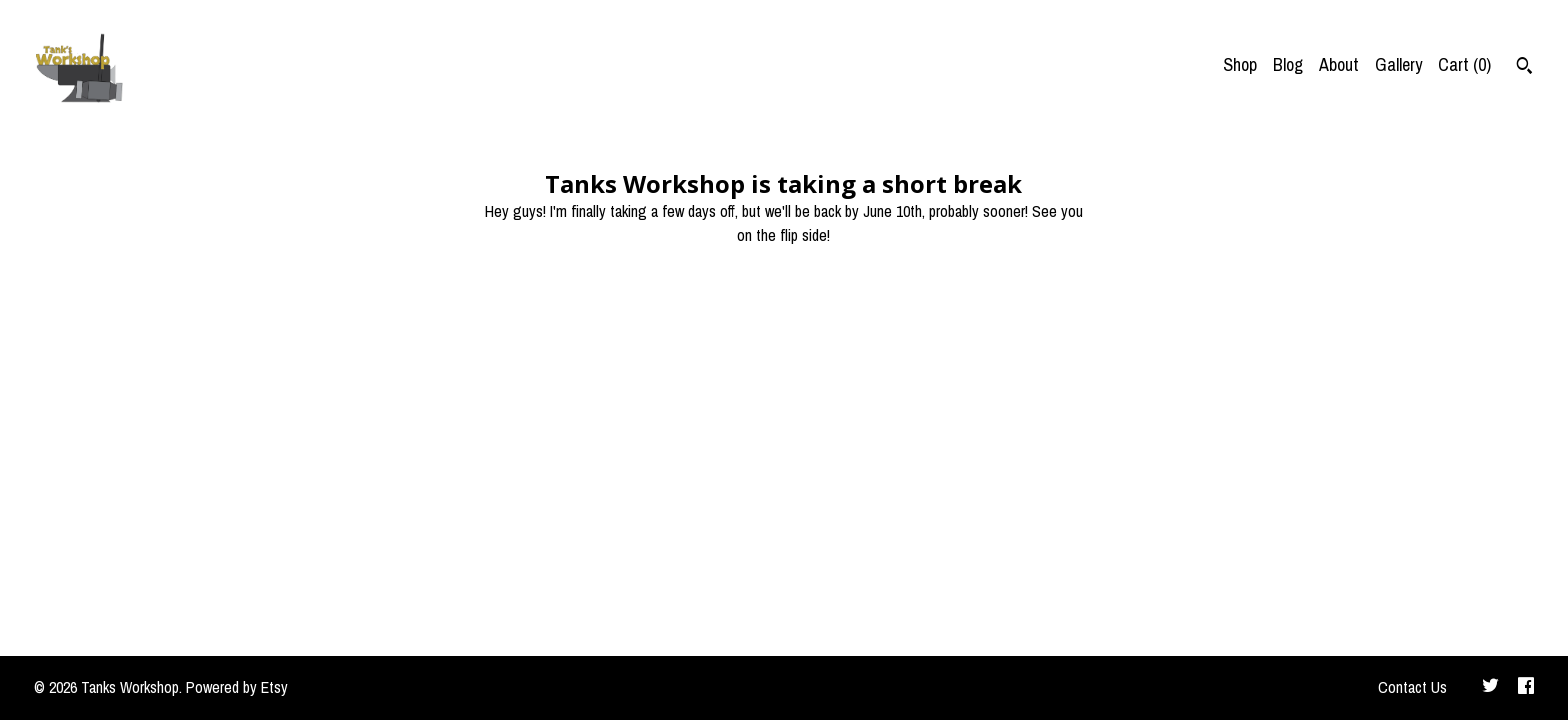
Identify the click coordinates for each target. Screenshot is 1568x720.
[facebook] (1526, 688)
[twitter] (1490, 688)
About (1339, 64)
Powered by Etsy (237, 687)
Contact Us (1412, 687)
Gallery (1398, 64)
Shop (1240, 64)
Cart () (1464, 64)
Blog (1288, 64)
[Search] (1524, 68)
